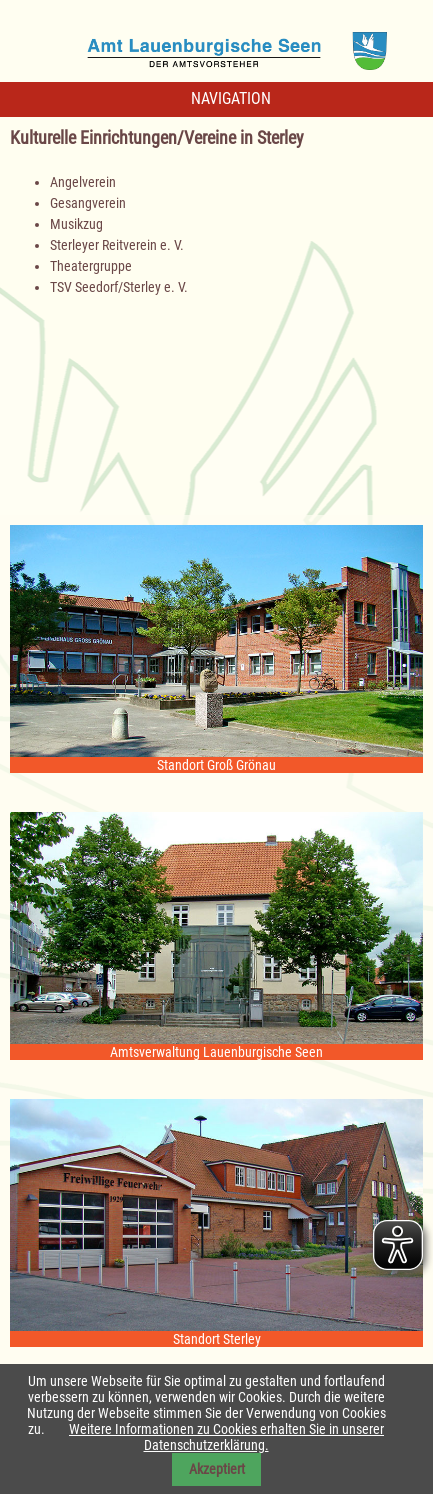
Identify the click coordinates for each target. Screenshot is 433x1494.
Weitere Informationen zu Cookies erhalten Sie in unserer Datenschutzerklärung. (226, 1437)
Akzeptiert (217, 1469)
